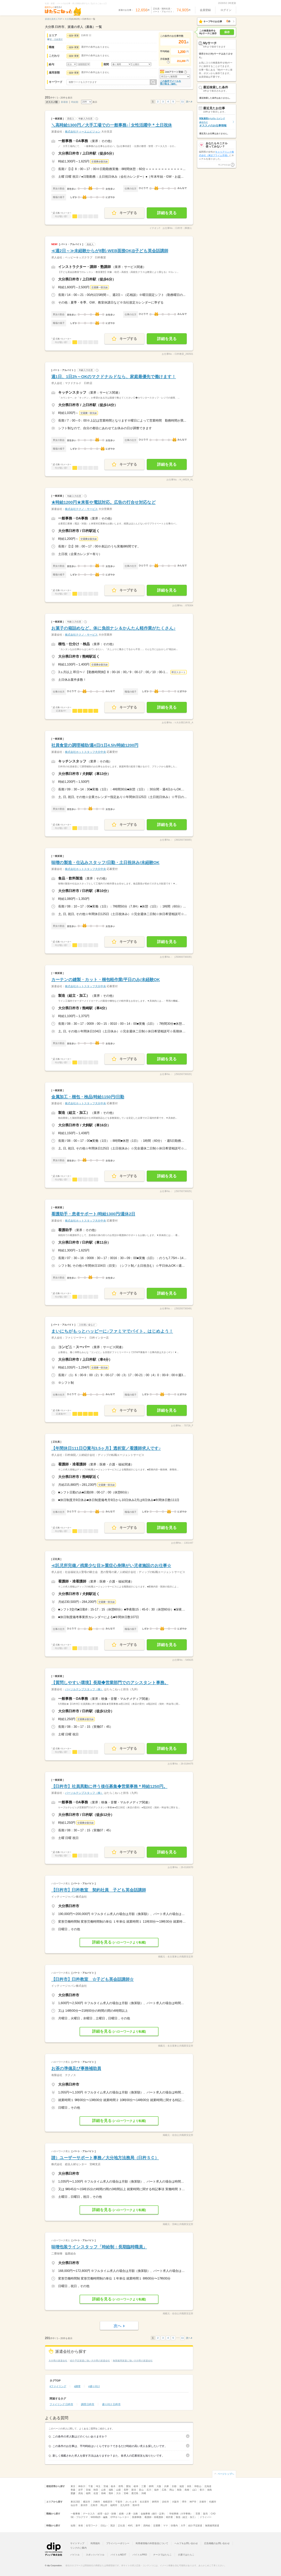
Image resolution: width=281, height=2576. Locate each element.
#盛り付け (94, 2386)
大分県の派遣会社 (58, 2360)
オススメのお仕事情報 (213, 122)
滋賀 (181, 2486)
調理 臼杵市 (87, 2404)
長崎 (103, 2493)
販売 (205, 2513)
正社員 (121, 2525)
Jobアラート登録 (174, 72)
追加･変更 (74, 35)
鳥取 (179, 2489)
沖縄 (143, 2493)
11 (182, 101)
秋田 (95, 2489)
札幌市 (212, 2501)
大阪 (159, 2486)
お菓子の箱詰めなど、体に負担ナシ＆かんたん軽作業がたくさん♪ (113, 628)
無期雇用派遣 (212, 2525)
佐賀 (95, 2493)
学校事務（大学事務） (181, 2513)
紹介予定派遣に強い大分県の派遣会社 (90, 2360)
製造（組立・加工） (186, 2517)
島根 (187, 2489)
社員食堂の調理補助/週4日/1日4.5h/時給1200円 (94, 745)
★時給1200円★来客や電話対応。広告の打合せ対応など (103, 502)
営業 (198, 2513)
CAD (213, 2513)
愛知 (128, 2486)
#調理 (77, 2386)
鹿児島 (134, 2493)
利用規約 (95, 2543)
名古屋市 (144, 2501)
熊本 (111, 2493)
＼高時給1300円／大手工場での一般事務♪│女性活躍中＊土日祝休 (111, 125)
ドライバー (206, 2517)
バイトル (75, 2554)
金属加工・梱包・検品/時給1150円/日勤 (87, 1097)
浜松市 (165, 2501)
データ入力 (89, 2513)
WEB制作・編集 (99, 2517)
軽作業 (169, 2517)
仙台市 (74, 2505)
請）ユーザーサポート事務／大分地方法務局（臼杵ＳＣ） (105, 2157)
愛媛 (73, 2493)
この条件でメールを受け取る (170, 82)
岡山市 (104, 2505)
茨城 (105, 2486)
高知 (80, 2493)
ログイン (226, 10)
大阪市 (175, 2501)
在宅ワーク (92, 2525)
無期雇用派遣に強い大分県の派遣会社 (133, 2360)
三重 (143, 2486)
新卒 (138, 2525)
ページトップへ (226, 2474)
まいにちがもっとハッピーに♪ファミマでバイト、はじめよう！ (112, 1331)
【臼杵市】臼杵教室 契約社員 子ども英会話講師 (98, 1890)
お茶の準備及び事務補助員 (76, 2068)
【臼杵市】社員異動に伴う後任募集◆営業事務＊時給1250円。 (109, 1786)
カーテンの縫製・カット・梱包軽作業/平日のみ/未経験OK (105, 979)
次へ (188, 101)
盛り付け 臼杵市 (111, 2404)
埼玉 (98, 2486)
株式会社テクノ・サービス (81, 509)
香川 (202, 2489)
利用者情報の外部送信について (152, 2543)
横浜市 (86, 2501)
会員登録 (205, 10)
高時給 (146, 2525)
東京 (73, 2486)
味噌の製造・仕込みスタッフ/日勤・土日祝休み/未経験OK (105, 862)
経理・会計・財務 (107, 2513)
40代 (130, 2525)
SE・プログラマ (79, 2517)
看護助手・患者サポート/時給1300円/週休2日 (93, 1214)
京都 (174, 2486)
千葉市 (118, 2501)
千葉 (90, 2486)
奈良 (189, 2486)
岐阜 (136, 2486)
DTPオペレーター (120, 2517)
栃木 (113, 2486)
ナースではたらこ (162, 2554)
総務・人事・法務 (128, 2513)
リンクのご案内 (78, 2547)
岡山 (171, 2489)
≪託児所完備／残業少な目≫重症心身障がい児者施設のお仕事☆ (111, 1565)
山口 (194, 2489)
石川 (149, 2489)
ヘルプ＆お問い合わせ (186, 2543)
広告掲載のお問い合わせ (217, 2543)
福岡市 (113, 2505)
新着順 (64, 102)
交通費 (156, 2525)
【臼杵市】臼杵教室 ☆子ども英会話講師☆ (92, 1979)
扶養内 (174, 2525)
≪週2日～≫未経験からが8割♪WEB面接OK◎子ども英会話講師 (109, 250)
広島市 (94, 2505)
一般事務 (75, 2513)
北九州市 (125, 2505)
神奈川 (81, 2486)
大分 (118, 2493)
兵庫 (166, 2486)
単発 (80, 2525)
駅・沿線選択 (56, 39)
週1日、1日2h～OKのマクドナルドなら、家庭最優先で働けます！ (113, 376)
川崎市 (96, 2501)
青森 (73, 2489)
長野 (126, 2489)
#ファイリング (58, 2386)
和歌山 (197, 2486)
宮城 (88, 2489)
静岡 (151, 2486)
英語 (112, 2525)
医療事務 (136, 2517)
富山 (141, 2489)
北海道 (207, 2486)
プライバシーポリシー (118, 2543)
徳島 (209, 2489)
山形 (103, 2489)
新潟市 (84, 2505)
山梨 (118, 2489)
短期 (73, 2525)
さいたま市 (131, 2501)
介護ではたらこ (186, 2554)
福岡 (88, 2493)
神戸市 (193, 2501)
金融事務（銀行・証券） (153, 2513)
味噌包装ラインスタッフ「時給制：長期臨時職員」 (99, 2247)
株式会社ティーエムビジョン (82, 131)
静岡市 (155, 2501)
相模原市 (107, 2501)
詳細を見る (167, 213)
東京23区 (75, 2501)
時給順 (74, 102)
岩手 (80, 2489)
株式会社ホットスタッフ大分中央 (85, 751)
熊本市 (136, 2505)
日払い (104, 2525)
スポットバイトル (95, 2554)
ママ (165, 2525)
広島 (164, 2489)
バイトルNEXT (118, 2554)
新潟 (133, 2489)
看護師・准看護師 (153, 2517)
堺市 (184, 2501)
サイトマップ (77, 2543)
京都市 (202, 2501)
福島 (111, 2489)
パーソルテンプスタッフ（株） (84, 1689)
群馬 (120, 2486)
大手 (183, 2525)
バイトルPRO (139, 2554)
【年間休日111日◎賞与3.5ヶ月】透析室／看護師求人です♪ (106, 1448)
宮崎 (126, 2493)
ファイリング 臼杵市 (61, 2404)
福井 (156, 2489)
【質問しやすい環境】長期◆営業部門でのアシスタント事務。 (109, 1682)
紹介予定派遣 (195, 2525)
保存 (227, 32)
